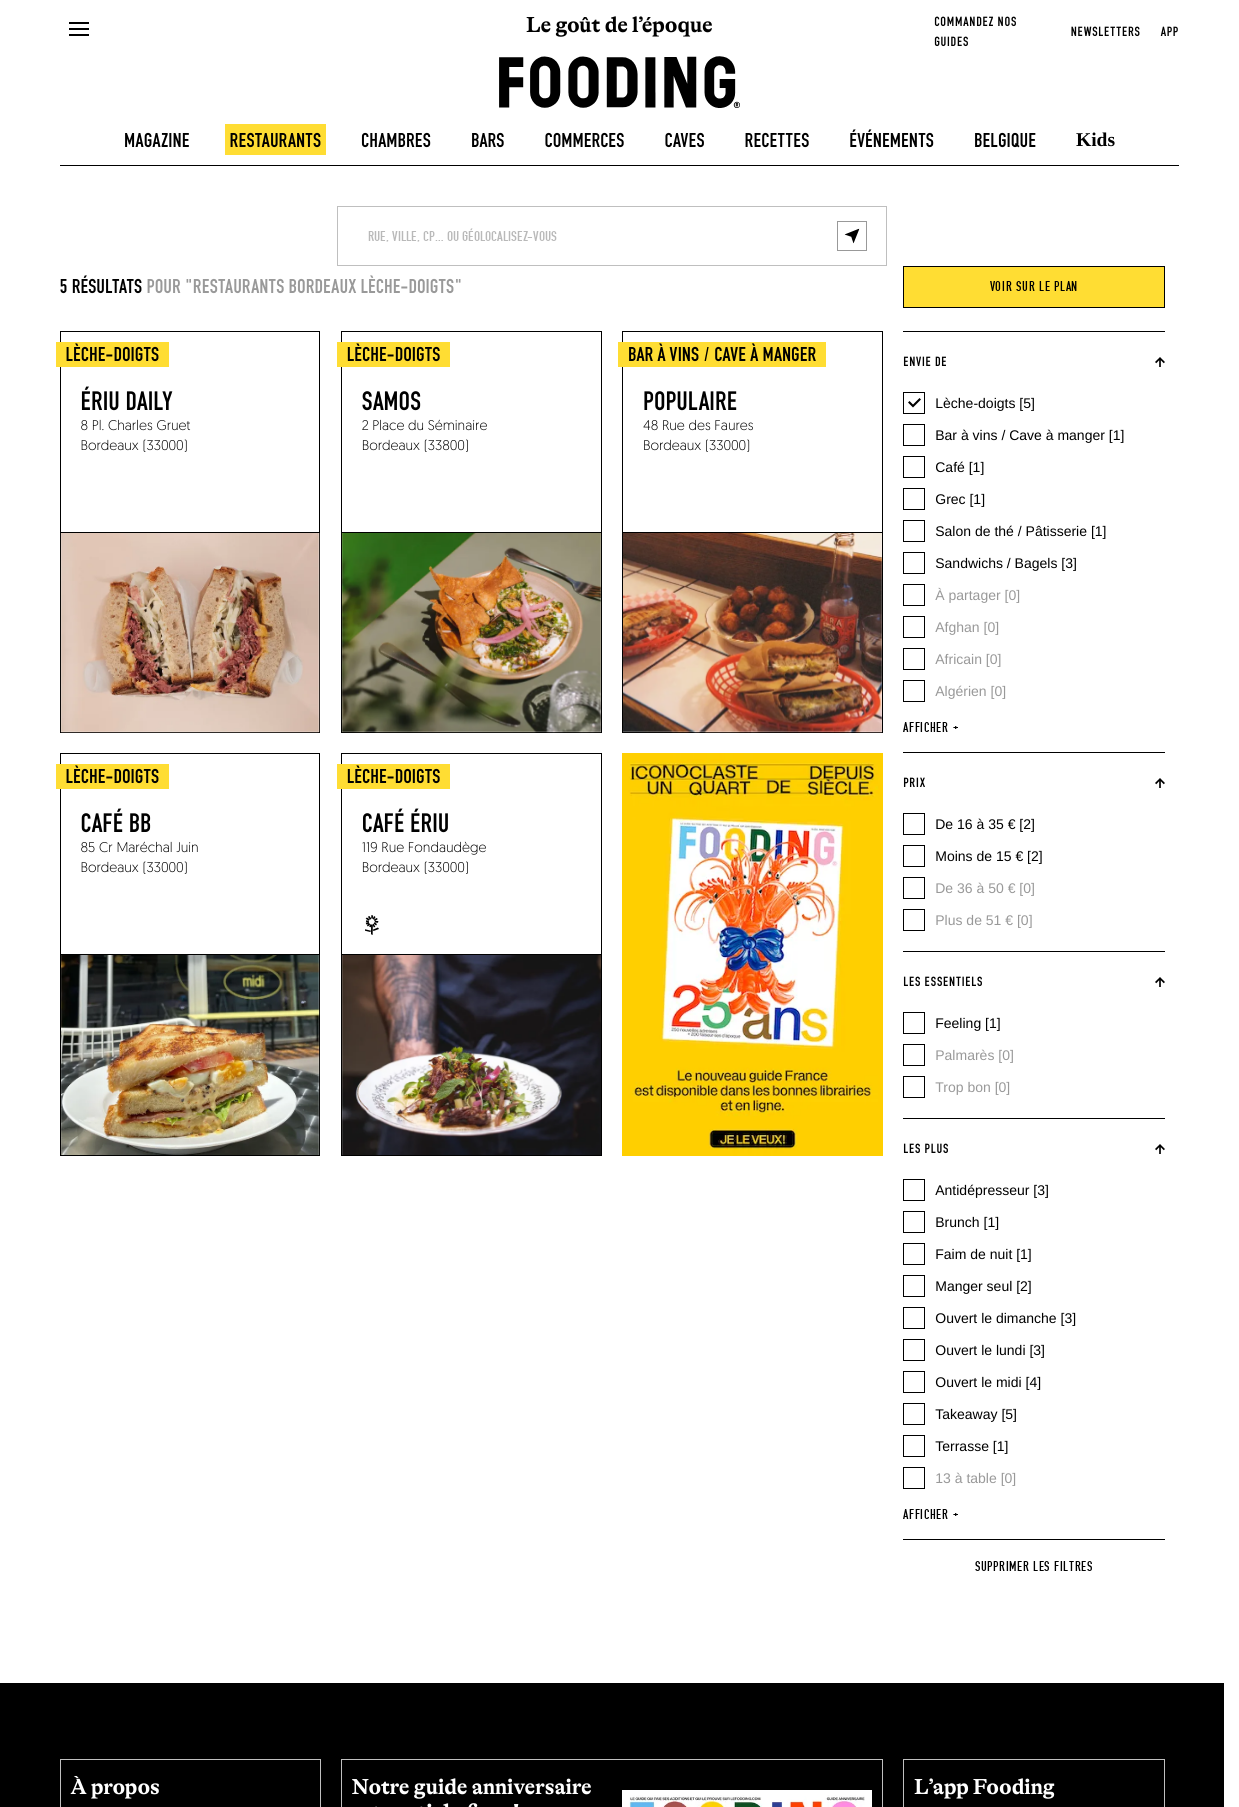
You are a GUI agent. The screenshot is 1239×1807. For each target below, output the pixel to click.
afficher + (930, 728)
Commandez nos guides (975, 32)
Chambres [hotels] (396, 141)
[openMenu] (78, 30)
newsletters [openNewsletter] (1106, 32)
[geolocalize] (852, 236)
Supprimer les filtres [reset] (1034, 1567)
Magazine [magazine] (157, 141)
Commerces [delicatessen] (585, 141)
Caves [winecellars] (684, 141)
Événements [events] (891, 141)
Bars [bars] (488, 141)
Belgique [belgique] (1005, 141)
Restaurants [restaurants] (276, 141)
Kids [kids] (1095, 140)
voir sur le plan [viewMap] (1034, 287)
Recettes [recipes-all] (777, 141)
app (1170, 32)
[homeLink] (620, 80)
